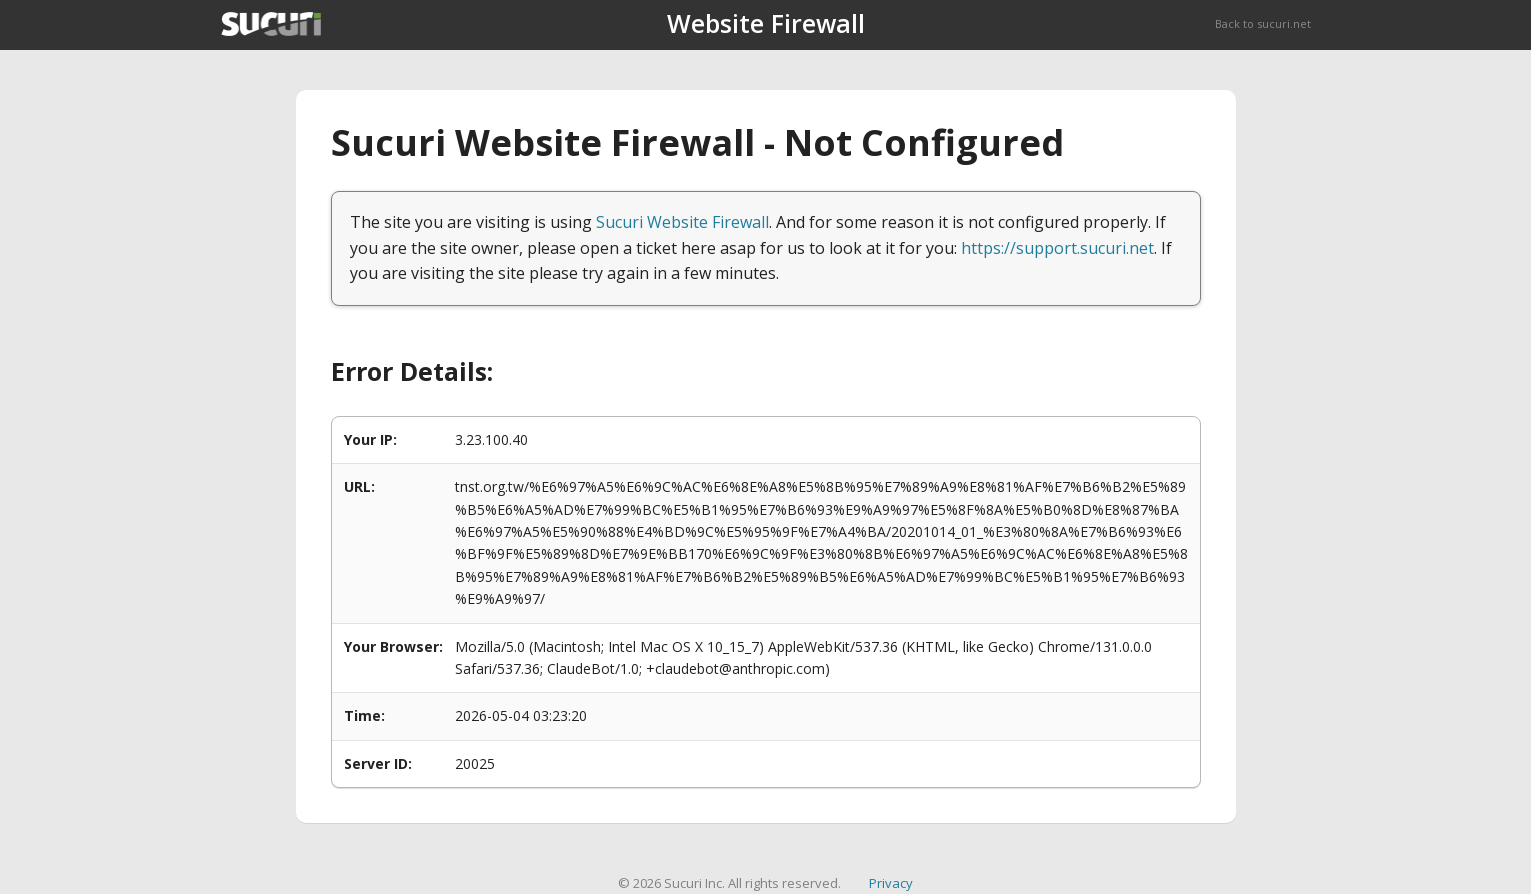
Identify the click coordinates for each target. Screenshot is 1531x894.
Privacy (891, 883)
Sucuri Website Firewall (682, 222)
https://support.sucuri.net (1057, 248)
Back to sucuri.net (1263, 23)
